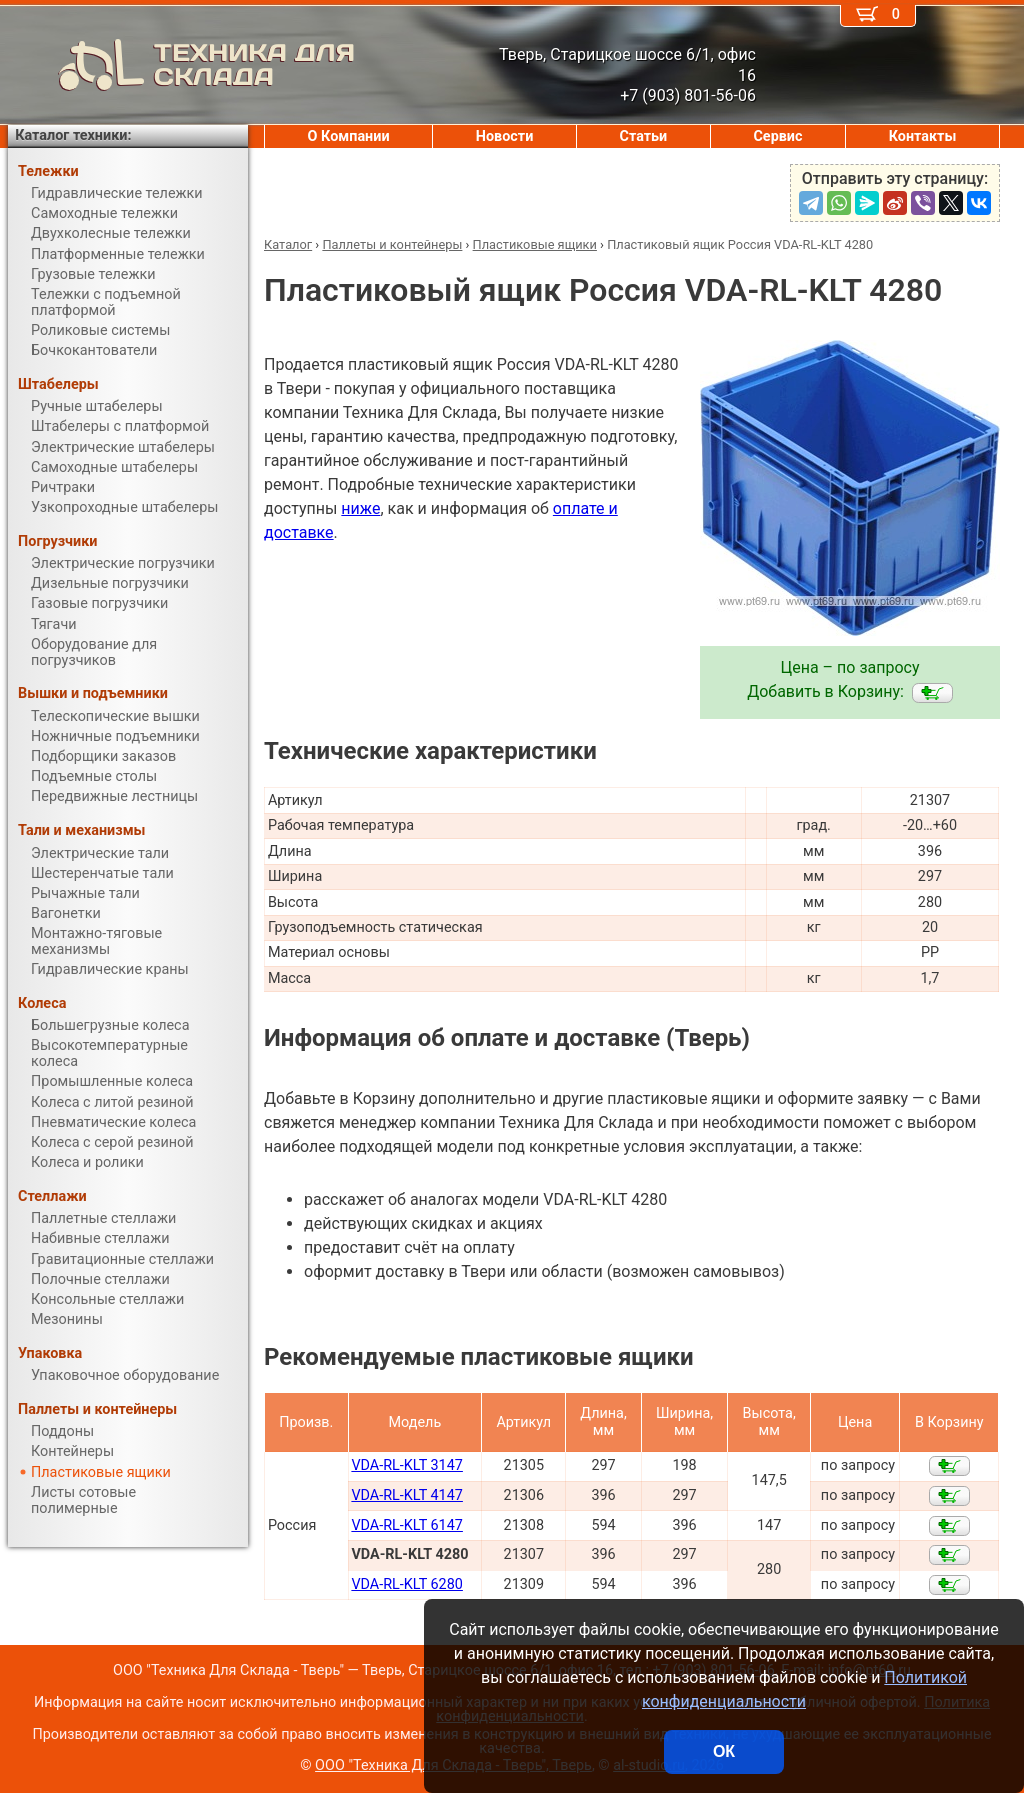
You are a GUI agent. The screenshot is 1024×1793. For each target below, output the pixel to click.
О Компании (349, 136)
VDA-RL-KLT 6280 (407, 1584)
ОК (724, 1751)
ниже (360, 508)
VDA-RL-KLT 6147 (407, 1525)
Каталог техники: (73, 135)
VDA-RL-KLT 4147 (407, 1495)
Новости (505, 136)
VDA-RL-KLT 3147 (407, 1465)
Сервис (777, 136)
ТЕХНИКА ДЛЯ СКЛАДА (181, 65)
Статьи (643, 136)
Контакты (923, 136)
